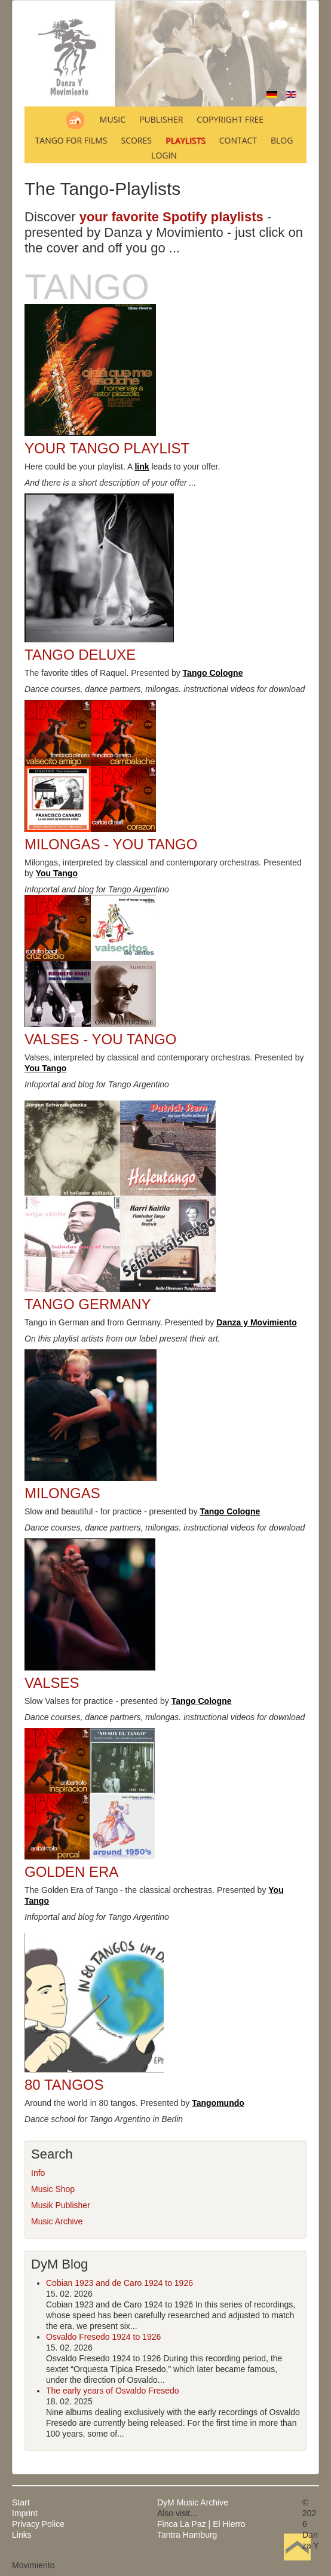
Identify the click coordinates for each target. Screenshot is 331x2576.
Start (21, 2502)
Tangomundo (218, 2103)
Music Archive (56, 2221)
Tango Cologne (213, 673)
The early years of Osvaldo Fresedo (112, 2390)
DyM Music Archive (192, 2502)
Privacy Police (38, 2524)
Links (22, 2535)
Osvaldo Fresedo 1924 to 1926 (103, 2337)
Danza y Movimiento (256, 1322)
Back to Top (297, 2565)
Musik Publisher (60, 2205)
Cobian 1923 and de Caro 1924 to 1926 (119, 2283)
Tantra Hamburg (187, 2535)
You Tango (57, 873)
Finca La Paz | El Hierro (201, 2524)
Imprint (25, 2513)
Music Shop (53, 2189)
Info (38, 2173)
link (141, 466)
